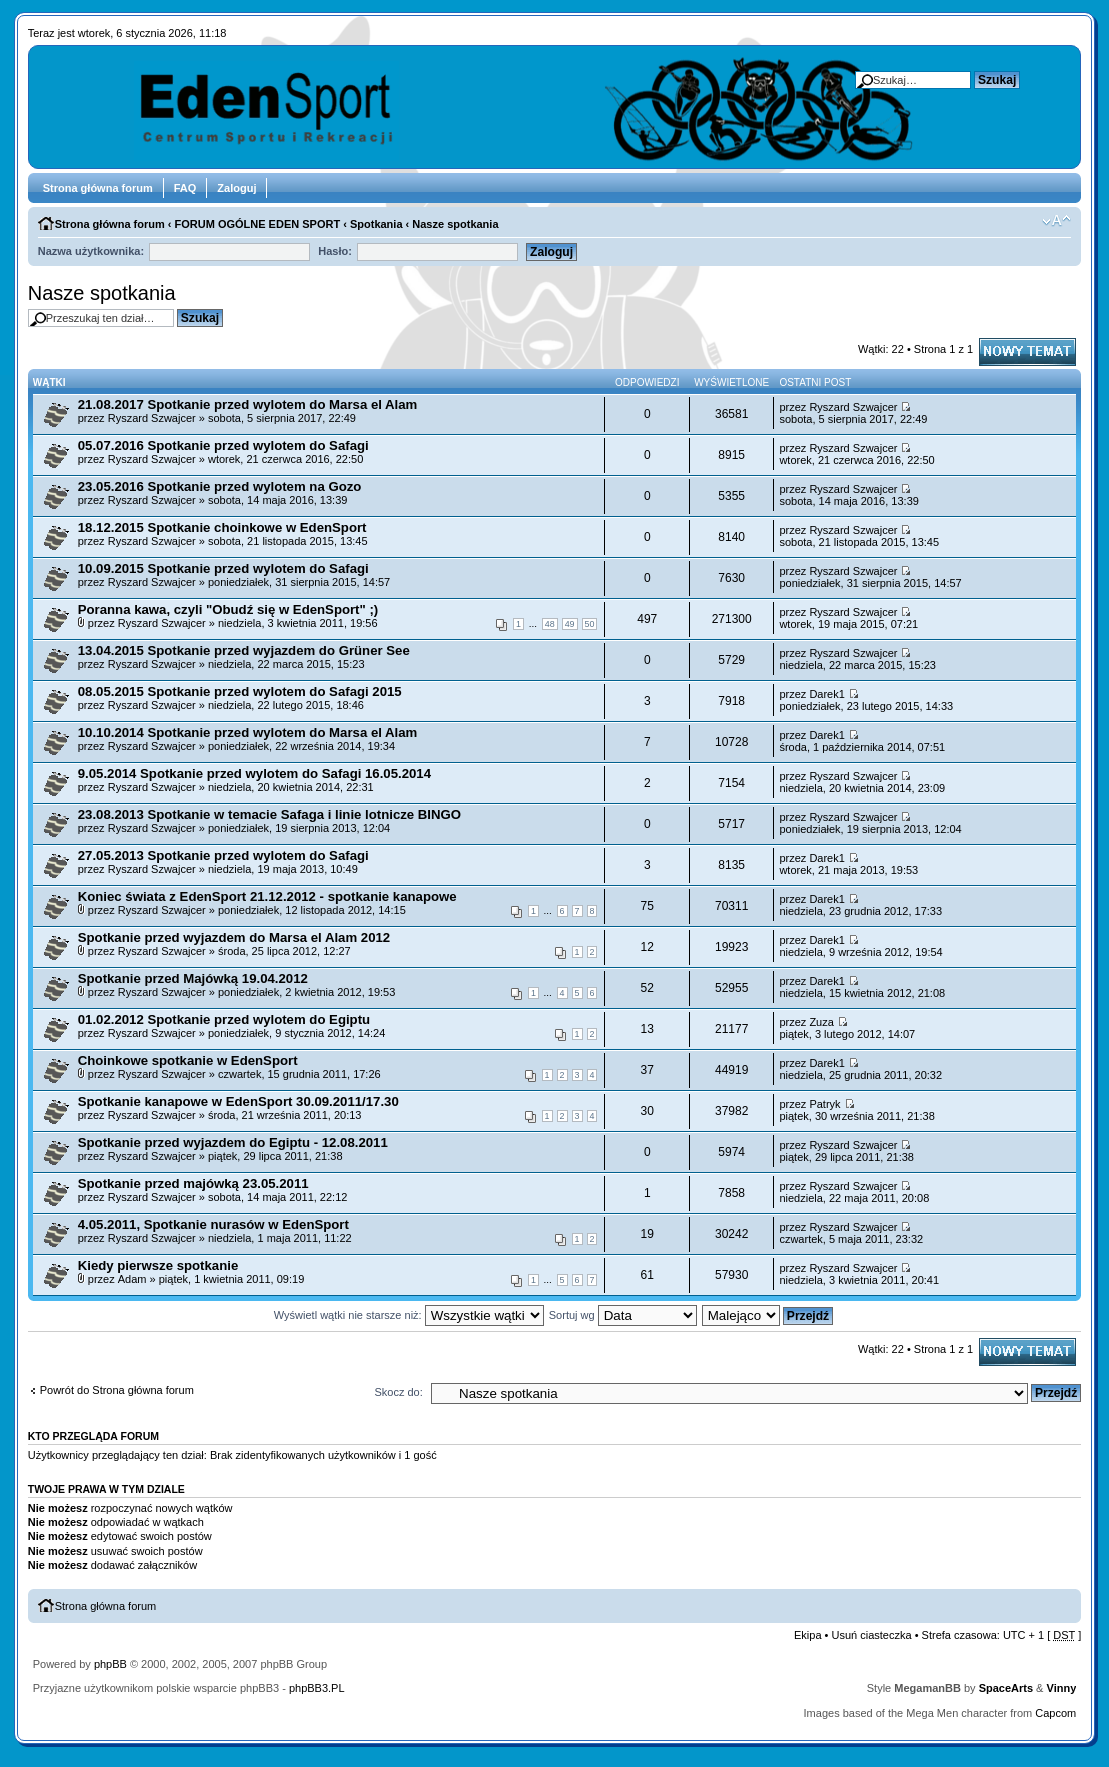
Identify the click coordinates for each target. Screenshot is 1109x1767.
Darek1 (826, 694)
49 (570, 624)
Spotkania (376, 224)
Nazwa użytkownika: (91, 251)
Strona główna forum (98, 188)
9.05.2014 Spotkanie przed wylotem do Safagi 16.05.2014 (254, 773)
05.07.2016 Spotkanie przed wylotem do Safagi (223, 445)
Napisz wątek (1027, 352)
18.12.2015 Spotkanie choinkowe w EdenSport (222, 527)
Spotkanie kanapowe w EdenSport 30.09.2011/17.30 (238, 1101)
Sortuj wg (623, 1315)
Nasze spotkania (455, 224)
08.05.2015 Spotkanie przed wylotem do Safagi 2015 (240, 691)
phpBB (110, 1664)
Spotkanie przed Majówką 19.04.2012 (193, 978)
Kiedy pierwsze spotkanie (158, 1265)
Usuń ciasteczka (872, 1635)
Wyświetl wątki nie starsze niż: (409, 1315)
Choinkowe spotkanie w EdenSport (188, 1060)
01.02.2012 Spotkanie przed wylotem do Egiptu (224, 1019)
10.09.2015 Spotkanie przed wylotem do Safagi (223, 568)
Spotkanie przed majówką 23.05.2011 (193, 1183)
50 (590, 624)
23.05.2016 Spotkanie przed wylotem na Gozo (220, 486)
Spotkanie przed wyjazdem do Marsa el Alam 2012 (234, 937)
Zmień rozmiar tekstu (1056, 221)
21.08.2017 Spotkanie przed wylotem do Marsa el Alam (248, 404)
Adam (132, 1279)
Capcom (1055, 1713)
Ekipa (808, 1635)
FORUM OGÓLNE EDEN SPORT (258, 224)
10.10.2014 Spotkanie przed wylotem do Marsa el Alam (248, 732)
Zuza (821, 1022)
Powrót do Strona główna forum (117, 1390)
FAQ (185, 188)
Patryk (824, 1104)
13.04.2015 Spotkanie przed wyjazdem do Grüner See (244, 650)
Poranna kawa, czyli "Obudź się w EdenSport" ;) (228, 609)
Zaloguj (236, 188)
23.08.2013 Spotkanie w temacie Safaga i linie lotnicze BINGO (269, 814)
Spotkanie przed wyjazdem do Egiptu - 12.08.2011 (233, 1142)
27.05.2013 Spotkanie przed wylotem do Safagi (223, 855)
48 (550, 624)
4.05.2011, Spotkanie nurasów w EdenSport (213, 1224)
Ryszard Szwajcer (152, 418)
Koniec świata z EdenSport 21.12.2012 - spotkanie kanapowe (267, 896)
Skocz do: (398, 1392)
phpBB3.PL (317, 1688)
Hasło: (335, 251)
